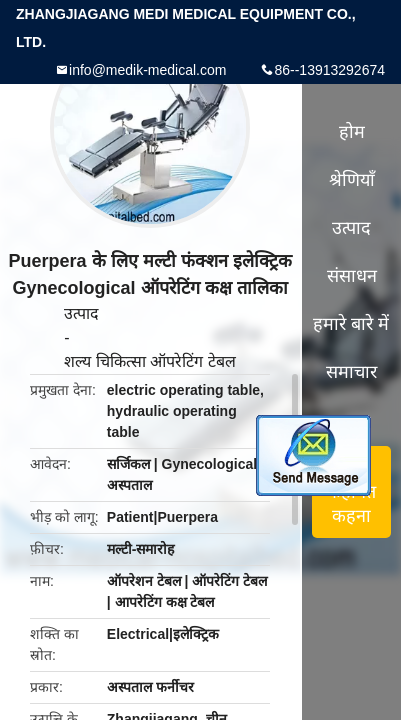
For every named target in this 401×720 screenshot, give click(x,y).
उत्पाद (81, 313)
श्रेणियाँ (352, 180)
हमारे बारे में (351, 324)
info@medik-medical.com (147, 70)
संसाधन (352, 276)
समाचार (351, 372)
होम (352, 132)
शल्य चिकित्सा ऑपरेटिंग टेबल (149, 361)
